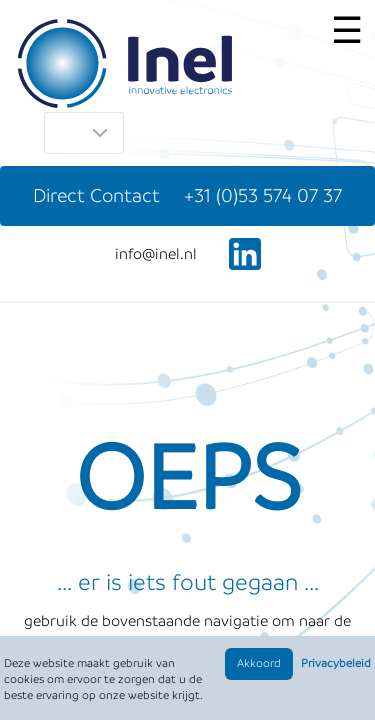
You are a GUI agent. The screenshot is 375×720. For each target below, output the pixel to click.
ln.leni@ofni (156, 254)
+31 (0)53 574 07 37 (263, 195)
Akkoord (259, 663)
